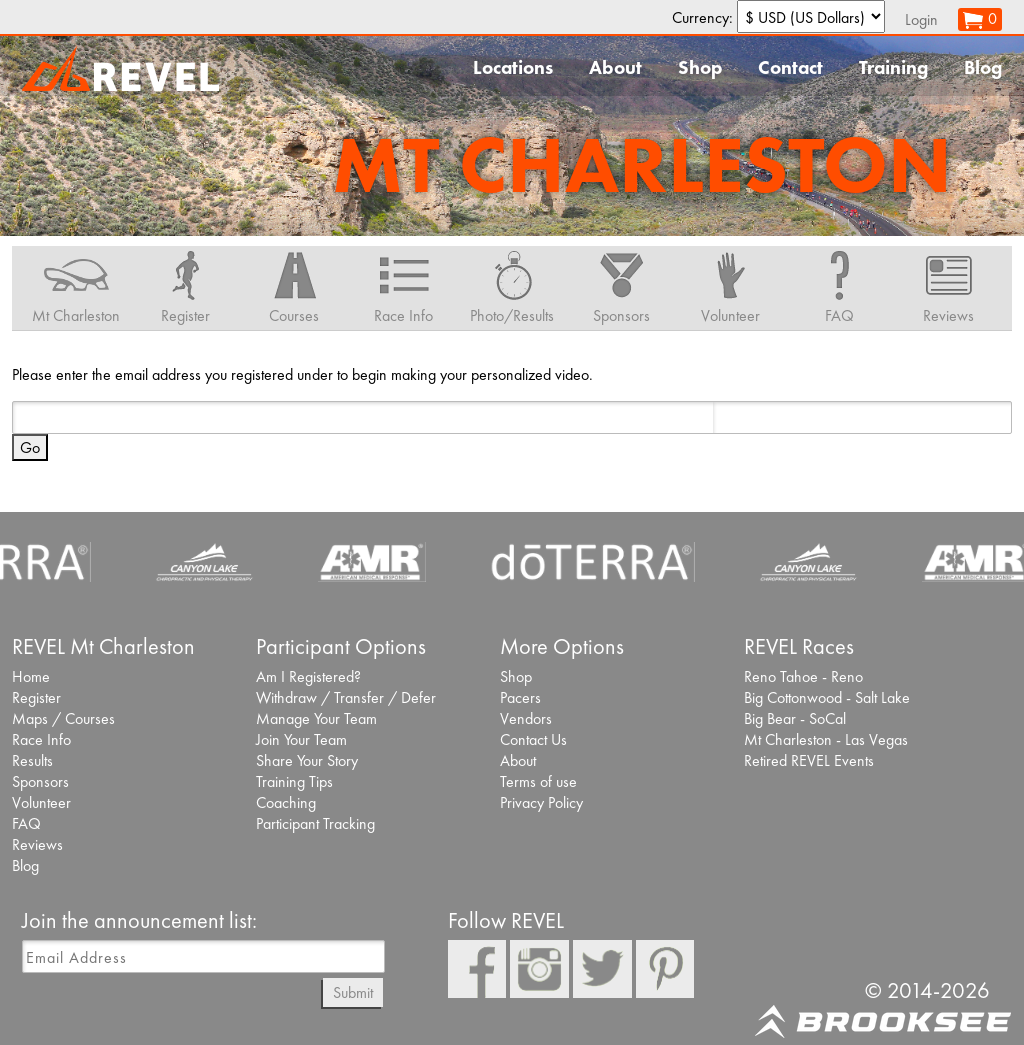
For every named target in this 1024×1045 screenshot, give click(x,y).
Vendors (526, 718)
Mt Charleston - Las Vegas (826, 739)
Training (893, 67)
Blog (983, 67)
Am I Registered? (308, 676)
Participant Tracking (315, 823)
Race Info (41, 739)
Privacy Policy (541, 802)
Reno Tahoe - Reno (803, 676)
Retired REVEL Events (809, 760)
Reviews (37, 844)
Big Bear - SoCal (795, 718)
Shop (700, 67)
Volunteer (41, 802)
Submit (353, 992)
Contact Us (533, 739)
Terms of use (538, 781)
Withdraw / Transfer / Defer (346, 697)
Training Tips (294, 781)
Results (32, 760)
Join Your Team (301, 739)
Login (921, 19)
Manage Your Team (316, 718)
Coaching (286, 802)
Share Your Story (307, 760)
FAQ (26, 823)
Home (31, 676)
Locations (513, 67)
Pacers (520, 697)
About (615, 67)
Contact (790, 67)
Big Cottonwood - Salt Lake (827, 697)
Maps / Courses (63, 718)
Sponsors (40, 781)
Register (36, 697)
